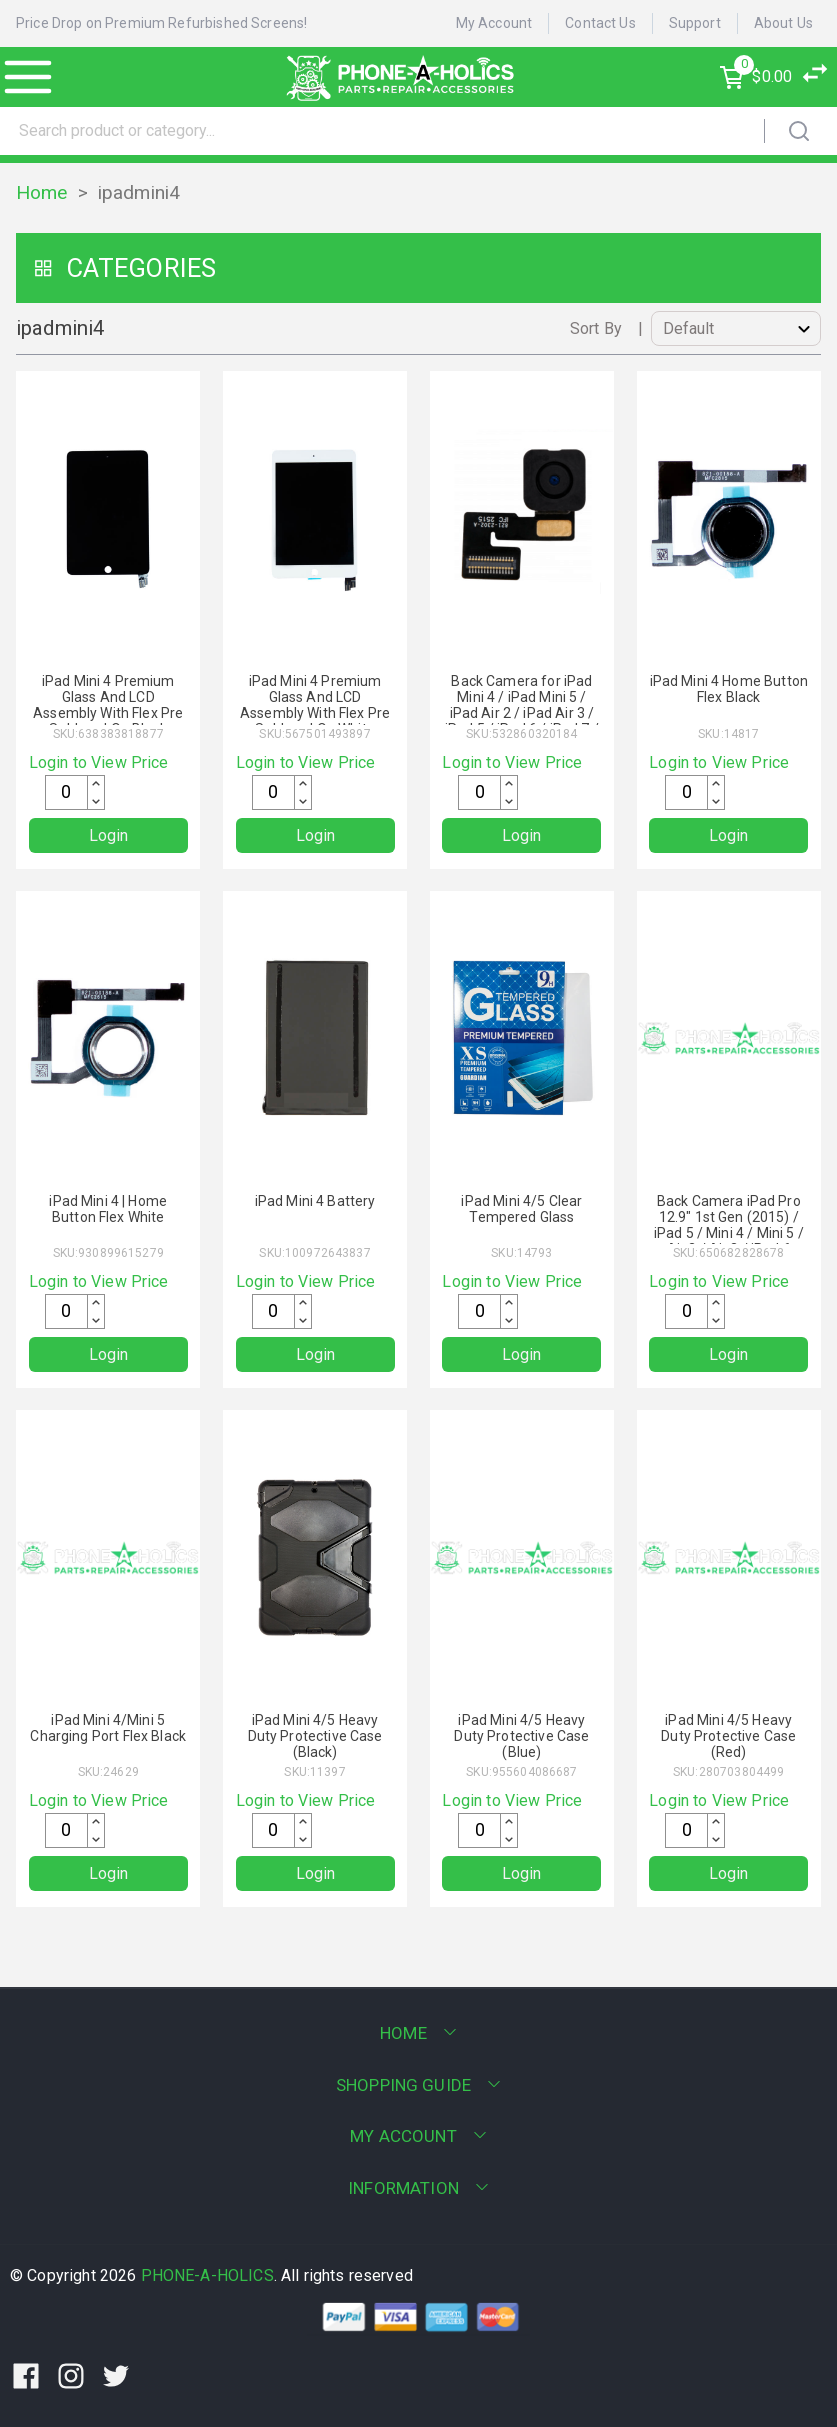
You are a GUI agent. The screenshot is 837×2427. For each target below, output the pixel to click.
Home (42, 192)
